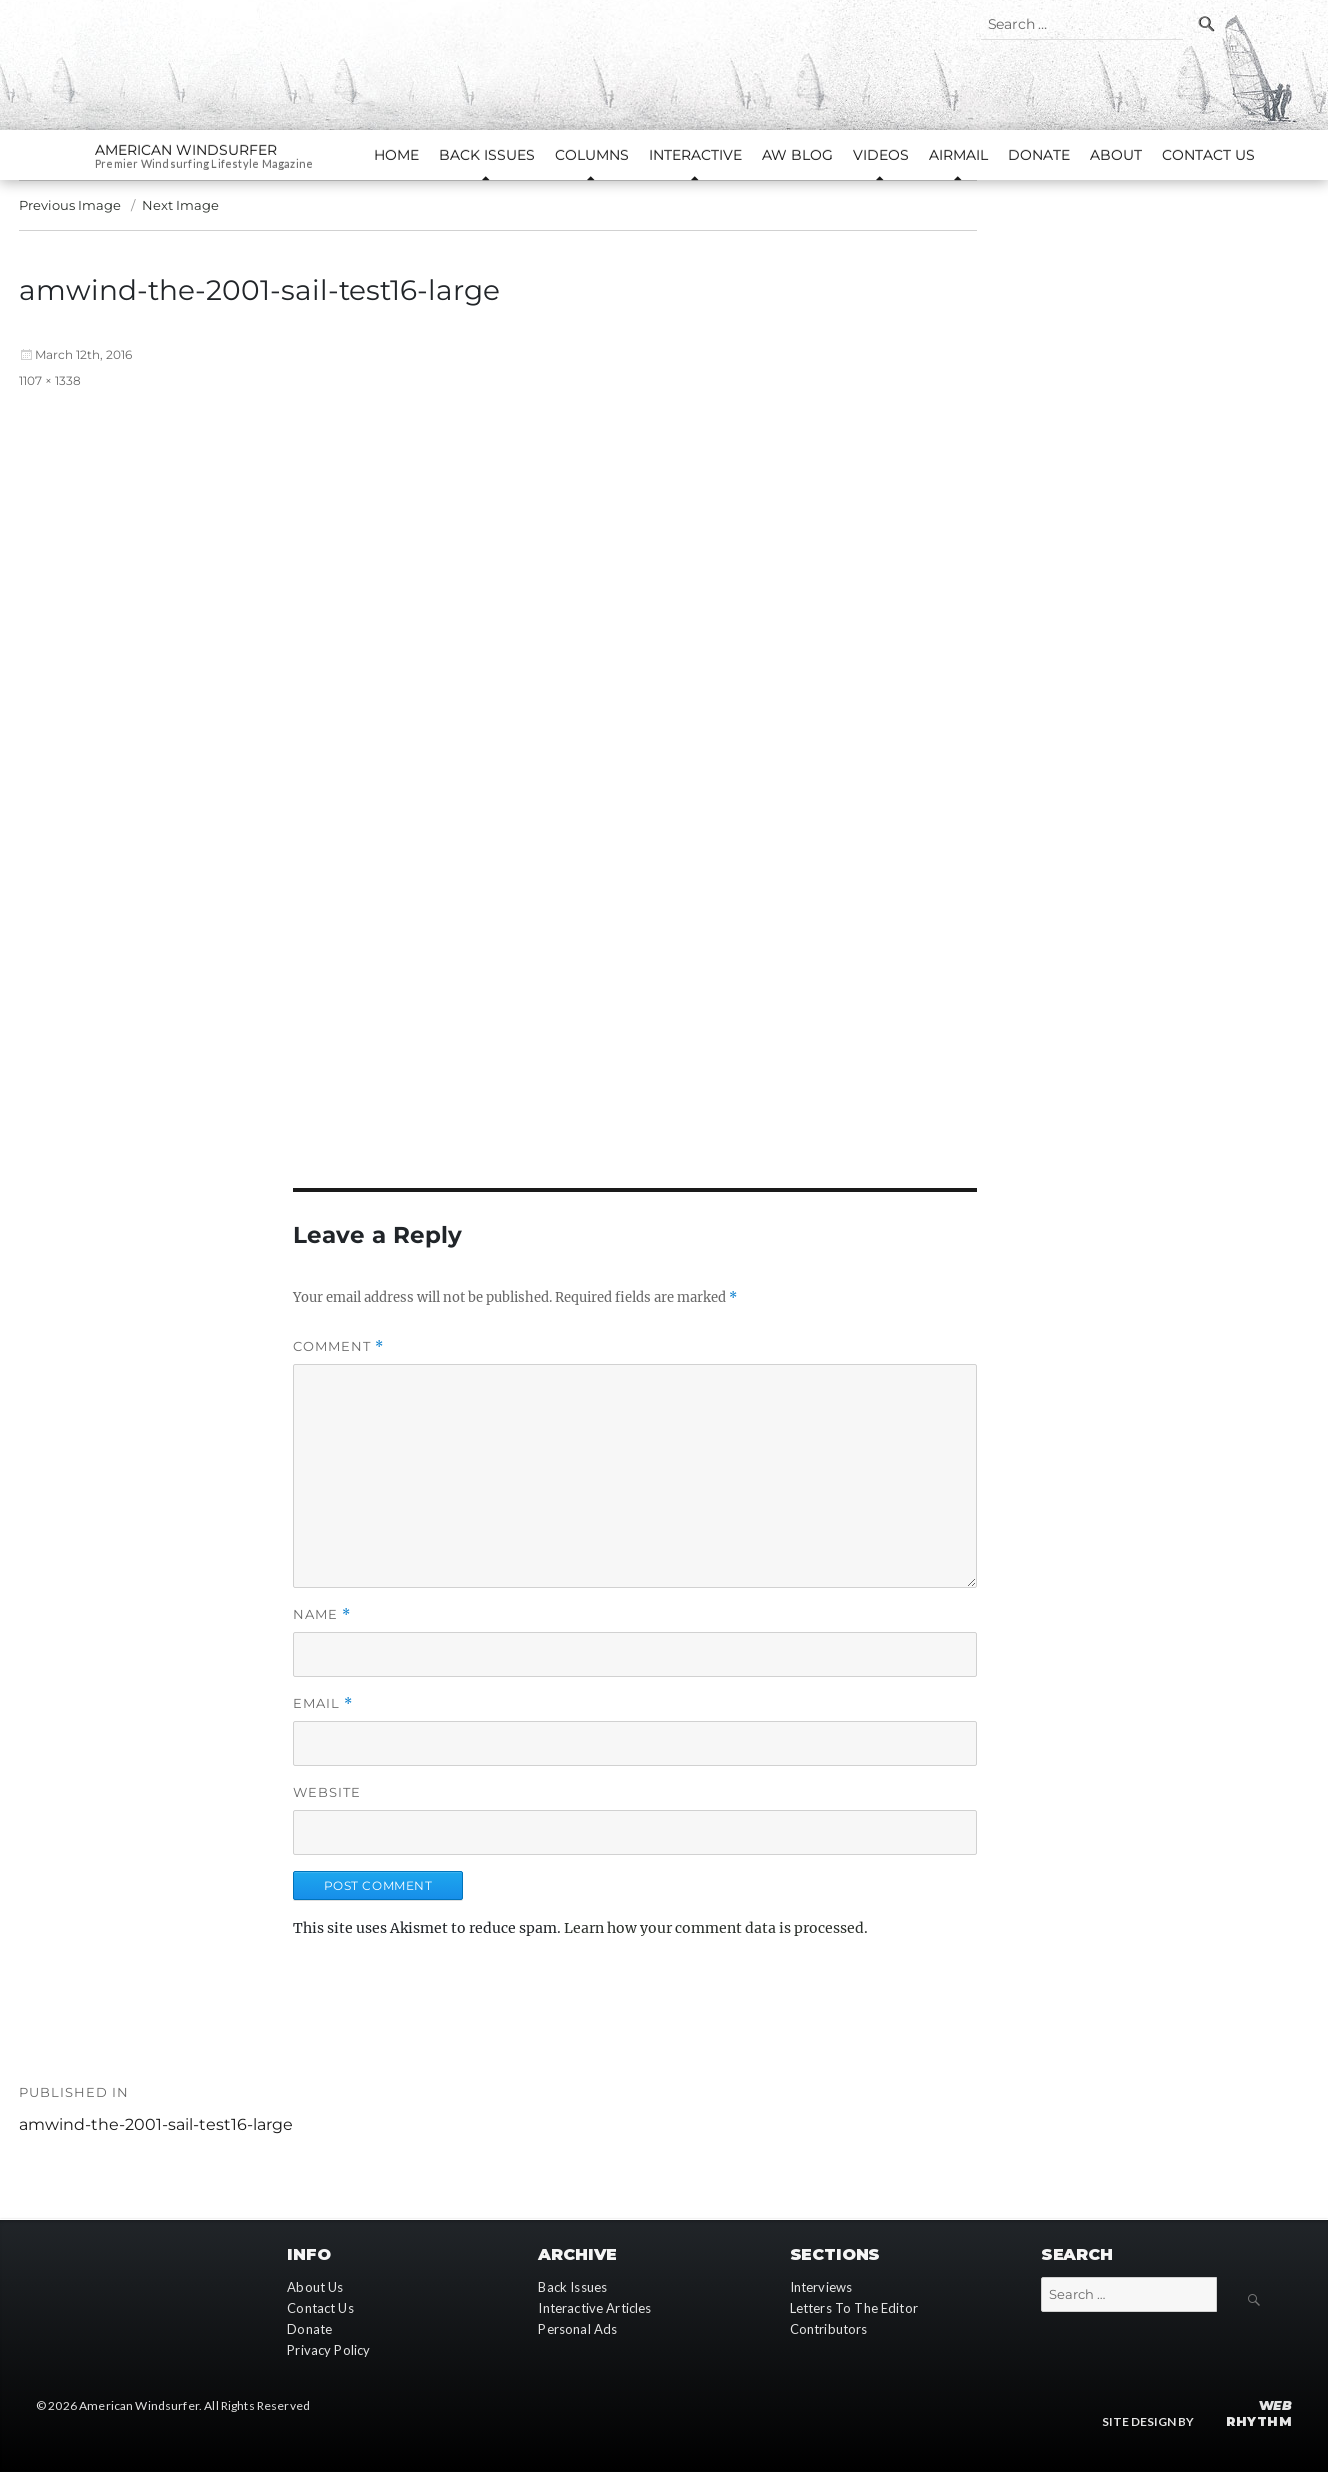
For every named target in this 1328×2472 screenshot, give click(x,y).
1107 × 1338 (50, 380)
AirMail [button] (958, 155)
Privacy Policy (328, 2350)
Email (323, 1703)
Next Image (180, 205)
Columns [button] (592, 155)
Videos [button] (881, 155)
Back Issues (572, 2287)
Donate (1039, 155)
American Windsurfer (186, 150)
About (1116, 155)
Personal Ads (577, 2329)
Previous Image (70, 205)
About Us (315, 2287)
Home (396, 155)
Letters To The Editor (854, 2308)
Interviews (821, 2287)
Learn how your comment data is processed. (716, 1928)
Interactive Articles (594, 2308)
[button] (635, 758)
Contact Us (1208, 155)
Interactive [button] (695, 155)
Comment (338, 1346)
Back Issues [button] (487, 155)
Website (327, 1792)
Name (322, 1614)
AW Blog (797, 155)
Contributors (829, 2329)
